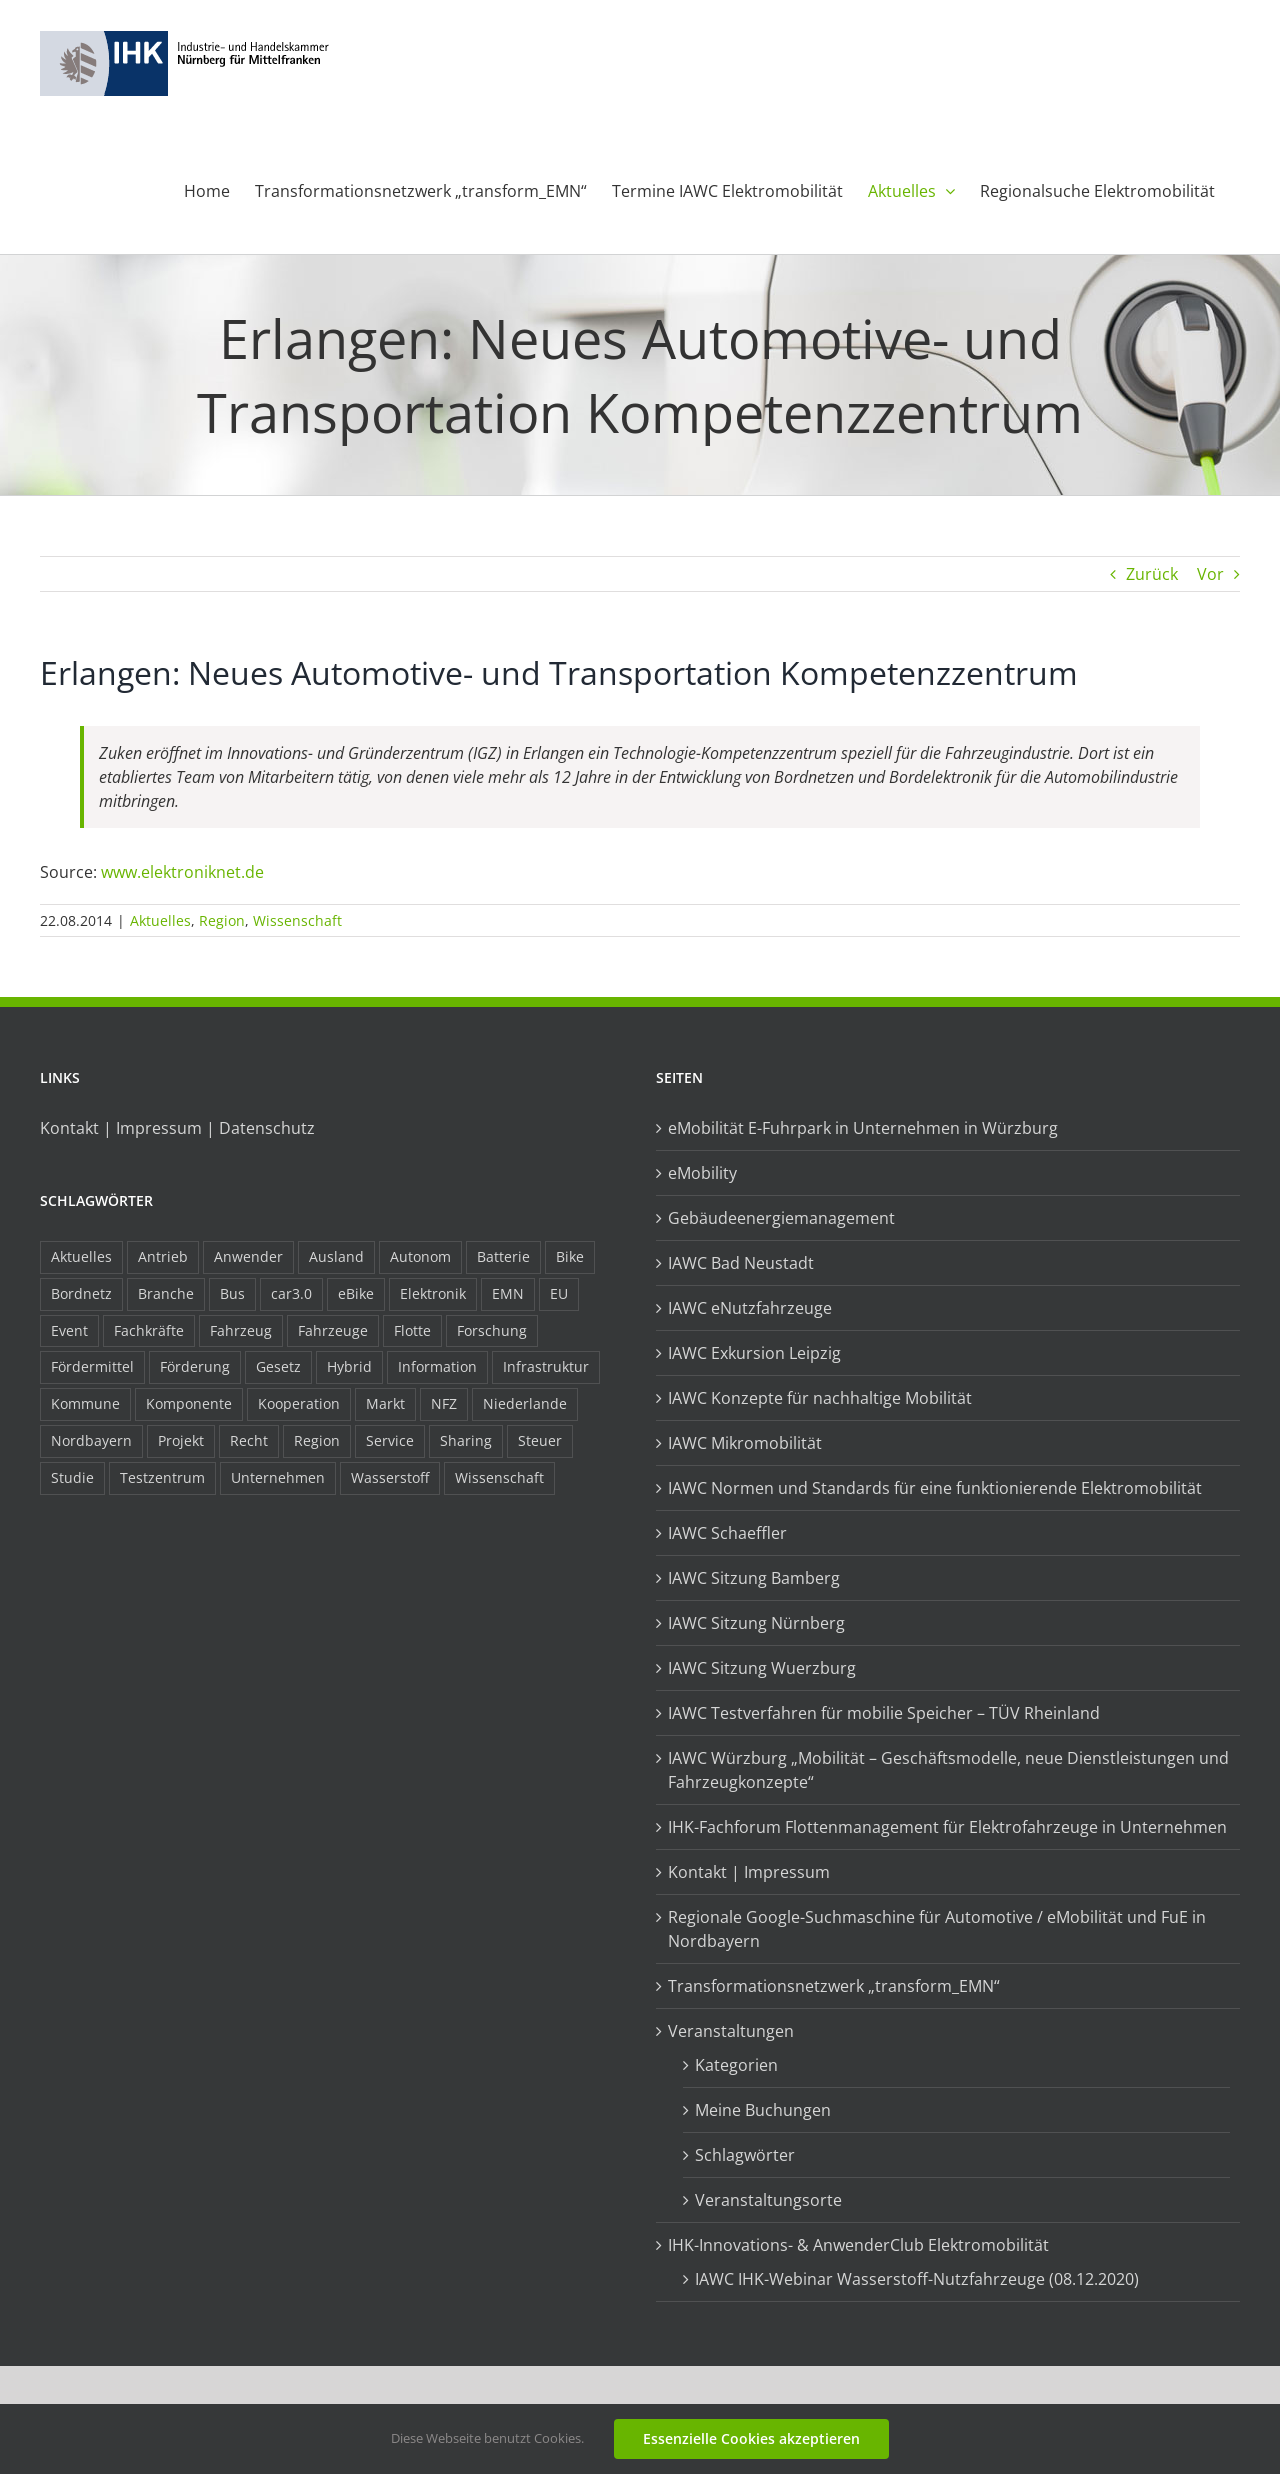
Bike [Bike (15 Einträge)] (570, 1256)
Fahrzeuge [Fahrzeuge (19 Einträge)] (333, 1330)
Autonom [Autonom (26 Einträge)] (420, 1256)
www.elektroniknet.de (182, 872)
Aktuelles (160, 920)
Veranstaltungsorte (768, 2200)
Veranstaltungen (731, 2031)
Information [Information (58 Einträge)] (437, 1366)
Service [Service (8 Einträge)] (390, 1440)
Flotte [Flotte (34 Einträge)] (412, 1330)
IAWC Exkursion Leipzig (754, 1353)
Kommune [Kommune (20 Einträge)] (85, 1403)
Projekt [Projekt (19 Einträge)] (181, 1440)
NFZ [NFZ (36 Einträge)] (444, 1403)
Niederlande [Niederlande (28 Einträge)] (525, 1403)
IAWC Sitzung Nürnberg (756, 1623)
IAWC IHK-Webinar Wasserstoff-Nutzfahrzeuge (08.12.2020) (917, 2279)
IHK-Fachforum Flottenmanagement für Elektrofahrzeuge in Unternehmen (947, 1827)
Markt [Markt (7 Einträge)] (385, 1403)
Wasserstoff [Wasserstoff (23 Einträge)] (390, 1477)
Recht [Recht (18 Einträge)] (249, 1440)
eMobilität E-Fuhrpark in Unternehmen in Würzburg (863, 1128)
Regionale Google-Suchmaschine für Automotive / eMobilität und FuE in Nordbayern (937, 1929)
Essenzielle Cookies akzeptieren (751, 2438)
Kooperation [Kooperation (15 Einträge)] (299, 1403)
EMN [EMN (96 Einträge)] (508, 1293)
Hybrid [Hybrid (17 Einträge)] (349, 1366)
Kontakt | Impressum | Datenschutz (177, 1128)
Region (222, 920)
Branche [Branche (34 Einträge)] (166, 1293)
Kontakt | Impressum (749, 1872)
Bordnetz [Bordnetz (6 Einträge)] (81, 1293)
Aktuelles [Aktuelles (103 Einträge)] (81, 1256)
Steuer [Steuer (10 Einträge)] (540, 1440)
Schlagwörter (745, 2155)
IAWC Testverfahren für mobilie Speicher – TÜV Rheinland (884, 1713)
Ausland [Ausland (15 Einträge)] (336, 1256)
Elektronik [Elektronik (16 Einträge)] (433, 1293)
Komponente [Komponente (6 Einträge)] (189, 1403)
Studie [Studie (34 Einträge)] (72, 1477)
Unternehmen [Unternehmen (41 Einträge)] (278, 1477)
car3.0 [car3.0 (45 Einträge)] (291, 1293)
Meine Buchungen (763, 2110)
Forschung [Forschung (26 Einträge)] (492, 1330)
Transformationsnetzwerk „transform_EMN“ (834, 1986)
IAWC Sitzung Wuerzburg (762, 1668)
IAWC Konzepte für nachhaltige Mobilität (820, 1398)
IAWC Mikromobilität (745, 1443)
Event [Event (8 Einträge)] (69, 1330)
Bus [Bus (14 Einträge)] (232, 1293)
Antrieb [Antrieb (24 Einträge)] (163, 1256)
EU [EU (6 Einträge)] (559, 1293)
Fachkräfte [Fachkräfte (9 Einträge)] (149, 1330)
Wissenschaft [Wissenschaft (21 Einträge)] (499, 1477)
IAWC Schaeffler (727, 1533)
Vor (1210, 574)
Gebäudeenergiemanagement (781, 1218)
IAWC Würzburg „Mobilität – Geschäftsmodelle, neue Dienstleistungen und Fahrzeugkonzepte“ (948, 1770)
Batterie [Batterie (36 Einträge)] (503, 1256)
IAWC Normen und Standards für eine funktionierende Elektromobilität (935, 1488)
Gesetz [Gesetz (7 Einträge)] (278, 1366)
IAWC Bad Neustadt (741, 1263)
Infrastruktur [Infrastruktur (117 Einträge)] (546, 1366)
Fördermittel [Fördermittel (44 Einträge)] (92, 1366)
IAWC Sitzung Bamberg (754, 1578)
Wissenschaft (297, 920)
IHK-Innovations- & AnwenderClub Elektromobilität (858, 2245)
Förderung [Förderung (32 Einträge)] (195, 1366)
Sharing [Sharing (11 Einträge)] (466, 1440)
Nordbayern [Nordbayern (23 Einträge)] (91, 1440)
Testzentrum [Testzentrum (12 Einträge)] (162, 1477)
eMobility (702, 1173)
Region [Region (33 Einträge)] (317, 1440)
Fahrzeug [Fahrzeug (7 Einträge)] (241, 1330)
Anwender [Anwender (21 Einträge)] (248, 1256)
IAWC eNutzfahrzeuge (750, 1308)
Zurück (1152, 574)
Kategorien (736, 2065)
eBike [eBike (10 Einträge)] (356, 1293)
